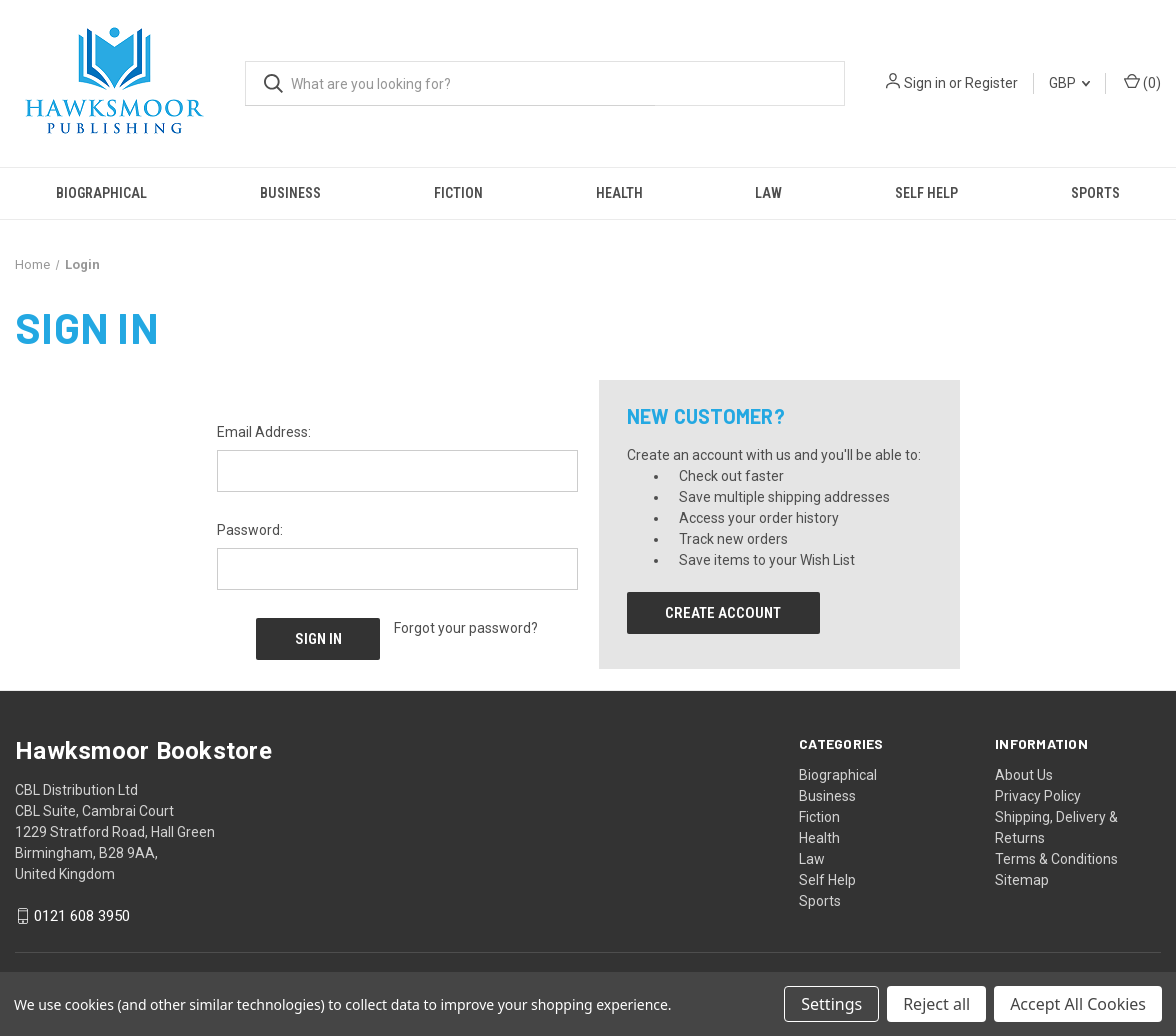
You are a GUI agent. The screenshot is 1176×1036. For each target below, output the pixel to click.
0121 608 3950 (82, 916)
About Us (1024, 774)
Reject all (936, 1004)
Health (619, 193)
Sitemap (1022, 879)
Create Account (723, 613)
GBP (1069, 83)
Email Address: (264, 432)
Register (991, 83)
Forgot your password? (466, 628)
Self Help (926, 193)
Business (290, 193)
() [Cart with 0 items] (1142, 82)
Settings (831, 1004)
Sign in (925, 83)
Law (768, 193)
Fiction (458, 193)
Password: (250, 530)
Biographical (101, 193)
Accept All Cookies (1078, 1004)
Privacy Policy (1038, 795)
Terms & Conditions (1056, 858)
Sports (820, 900)
